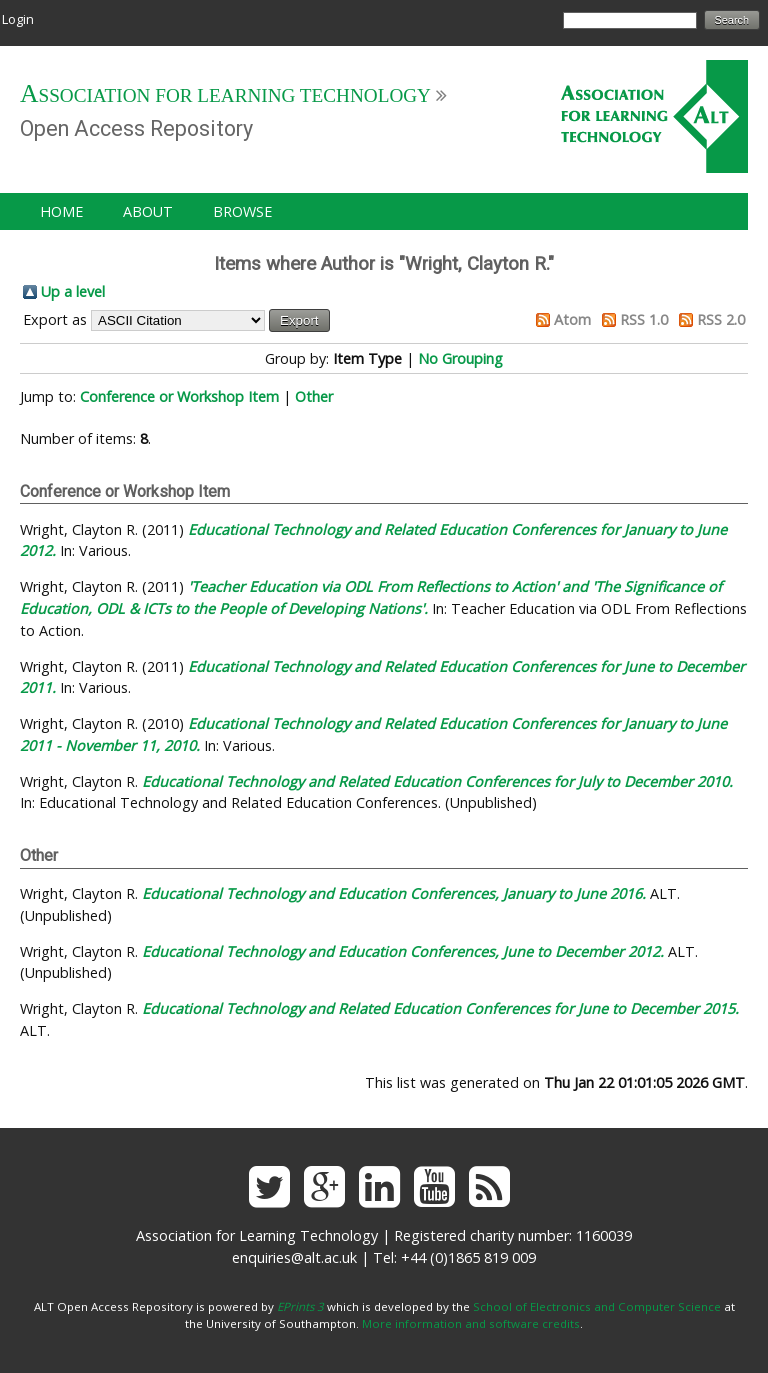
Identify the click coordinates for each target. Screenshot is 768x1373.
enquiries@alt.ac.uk (294, 1257)
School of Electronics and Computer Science (597, 1306)
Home (61, 211)
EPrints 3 (300, 1306)
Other (314, 396)
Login (18, 19)
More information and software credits (471, 1323)
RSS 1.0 (644, 319)
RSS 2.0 (721, 319)
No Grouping (460, 358)
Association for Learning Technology (225, 95)
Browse (242, 211)
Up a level (73, 291)
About (148, 211)
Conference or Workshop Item (179, 396)
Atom (572, 319)
